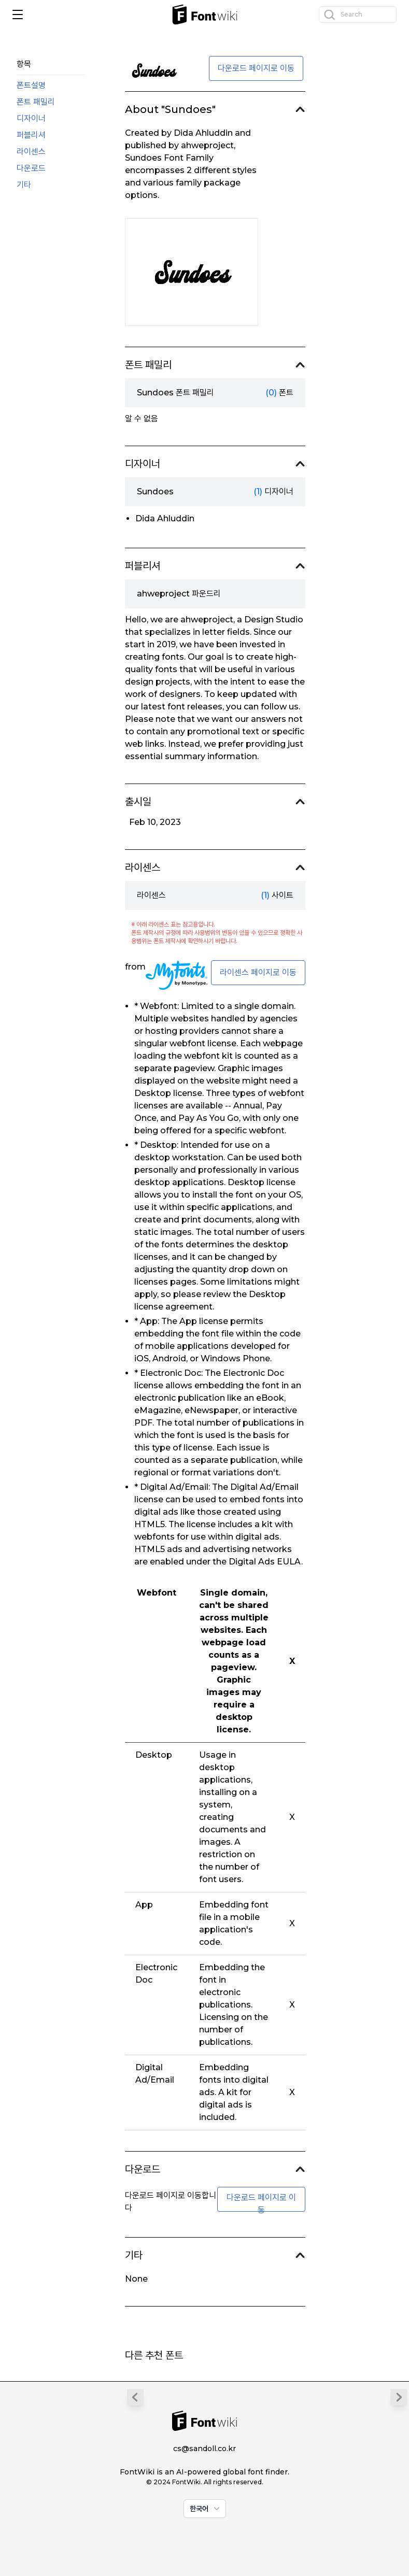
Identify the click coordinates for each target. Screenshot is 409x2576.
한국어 (206, 2508)
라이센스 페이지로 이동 (258, 972)
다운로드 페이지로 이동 (256, 68)
